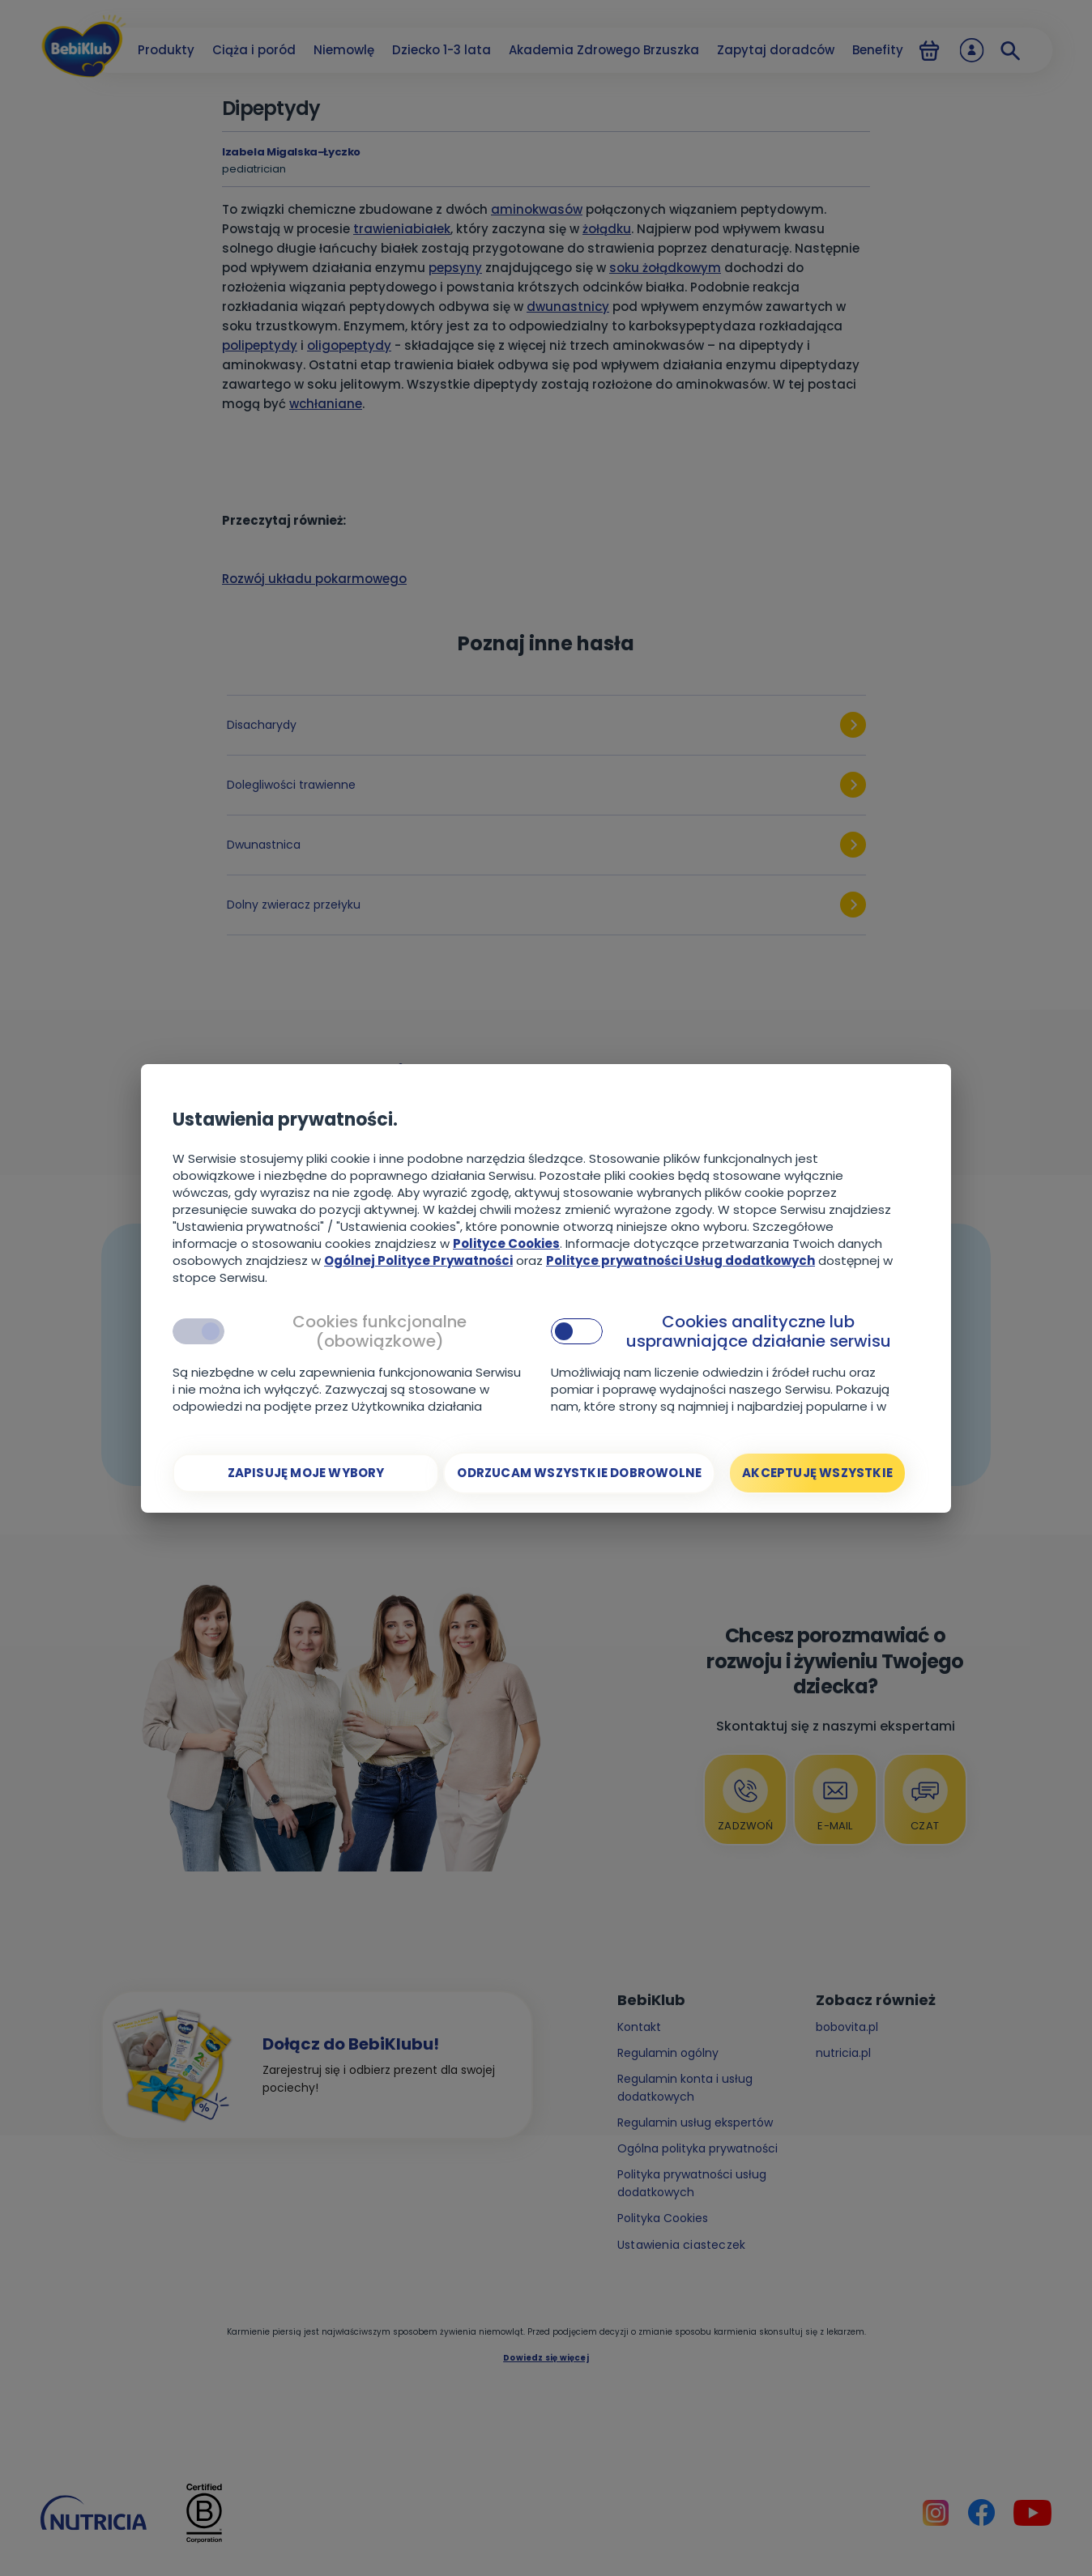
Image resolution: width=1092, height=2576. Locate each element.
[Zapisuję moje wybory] (306, 1473)
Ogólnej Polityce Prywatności (418, 1260)
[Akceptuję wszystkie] (817, 1473)
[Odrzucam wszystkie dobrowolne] (579, 1473)
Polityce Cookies (506, 1243)
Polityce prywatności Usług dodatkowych (680, 1260)
